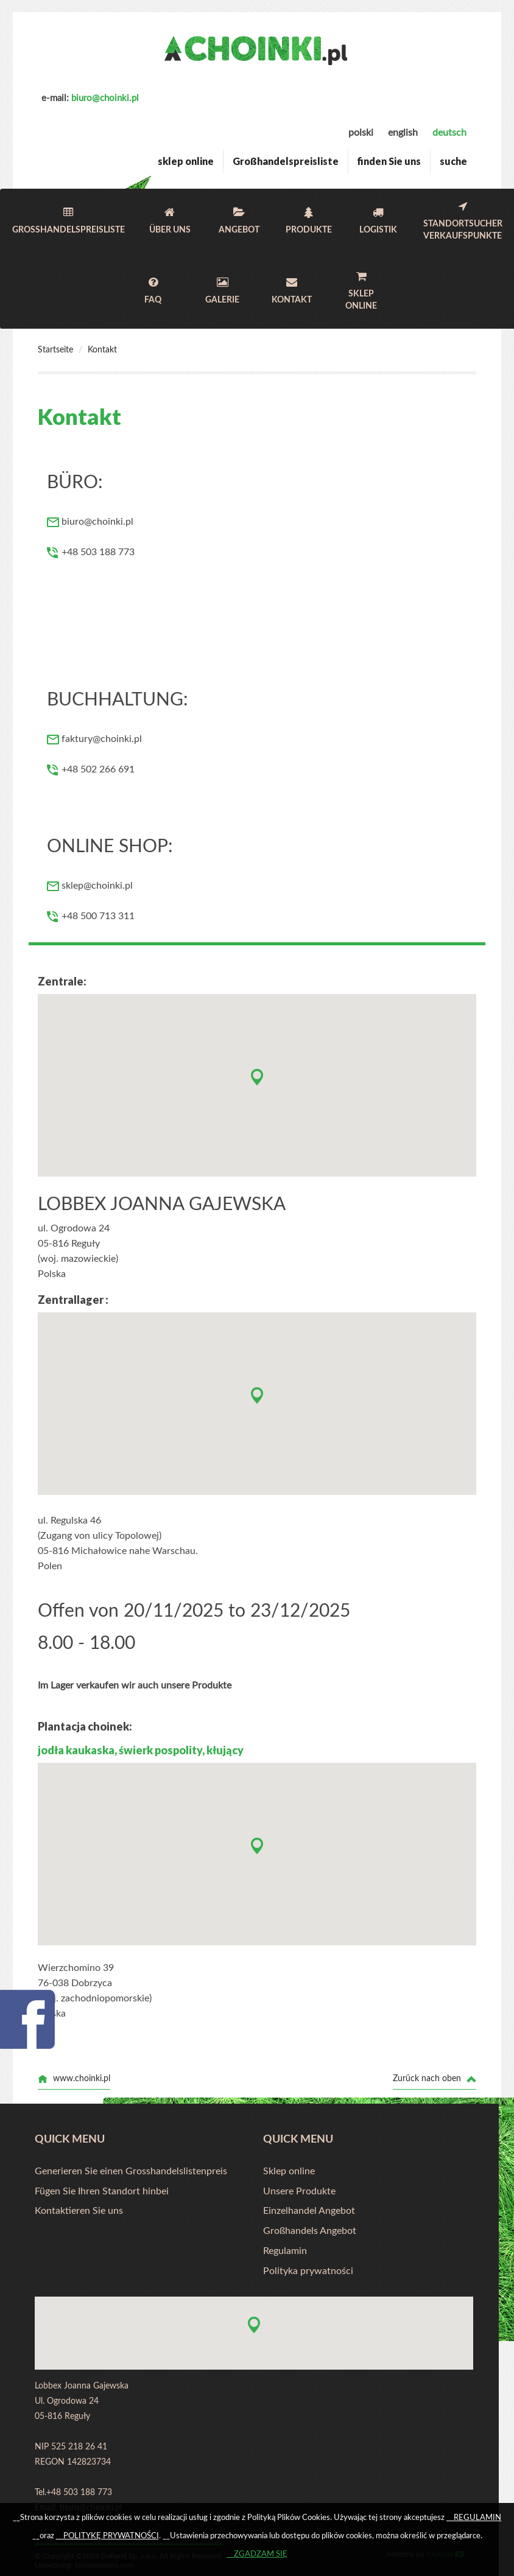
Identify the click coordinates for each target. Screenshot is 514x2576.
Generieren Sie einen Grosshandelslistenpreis (131, 2171)
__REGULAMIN (473, 2518)
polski (360, 133)
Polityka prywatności (308, 2271)
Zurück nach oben (434, 2078)
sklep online (186, 161)
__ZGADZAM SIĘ (257, 2554)
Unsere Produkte (299, 2191)
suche (453, 161)
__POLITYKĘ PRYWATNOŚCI (107, 2536)
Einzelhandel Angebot (309, 2211)
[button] (257, 1077)
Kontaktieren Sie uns (79, 2211)
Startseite (55, 350)
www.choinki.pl (74, 2078)
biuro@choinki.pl (105, 98)
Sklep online (289, 2171)
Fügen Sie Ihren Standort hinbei (102, 2191)
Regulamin (285, 2251)
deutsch (449, 133)
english (403, 133)
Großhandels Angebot (309, 2231)
